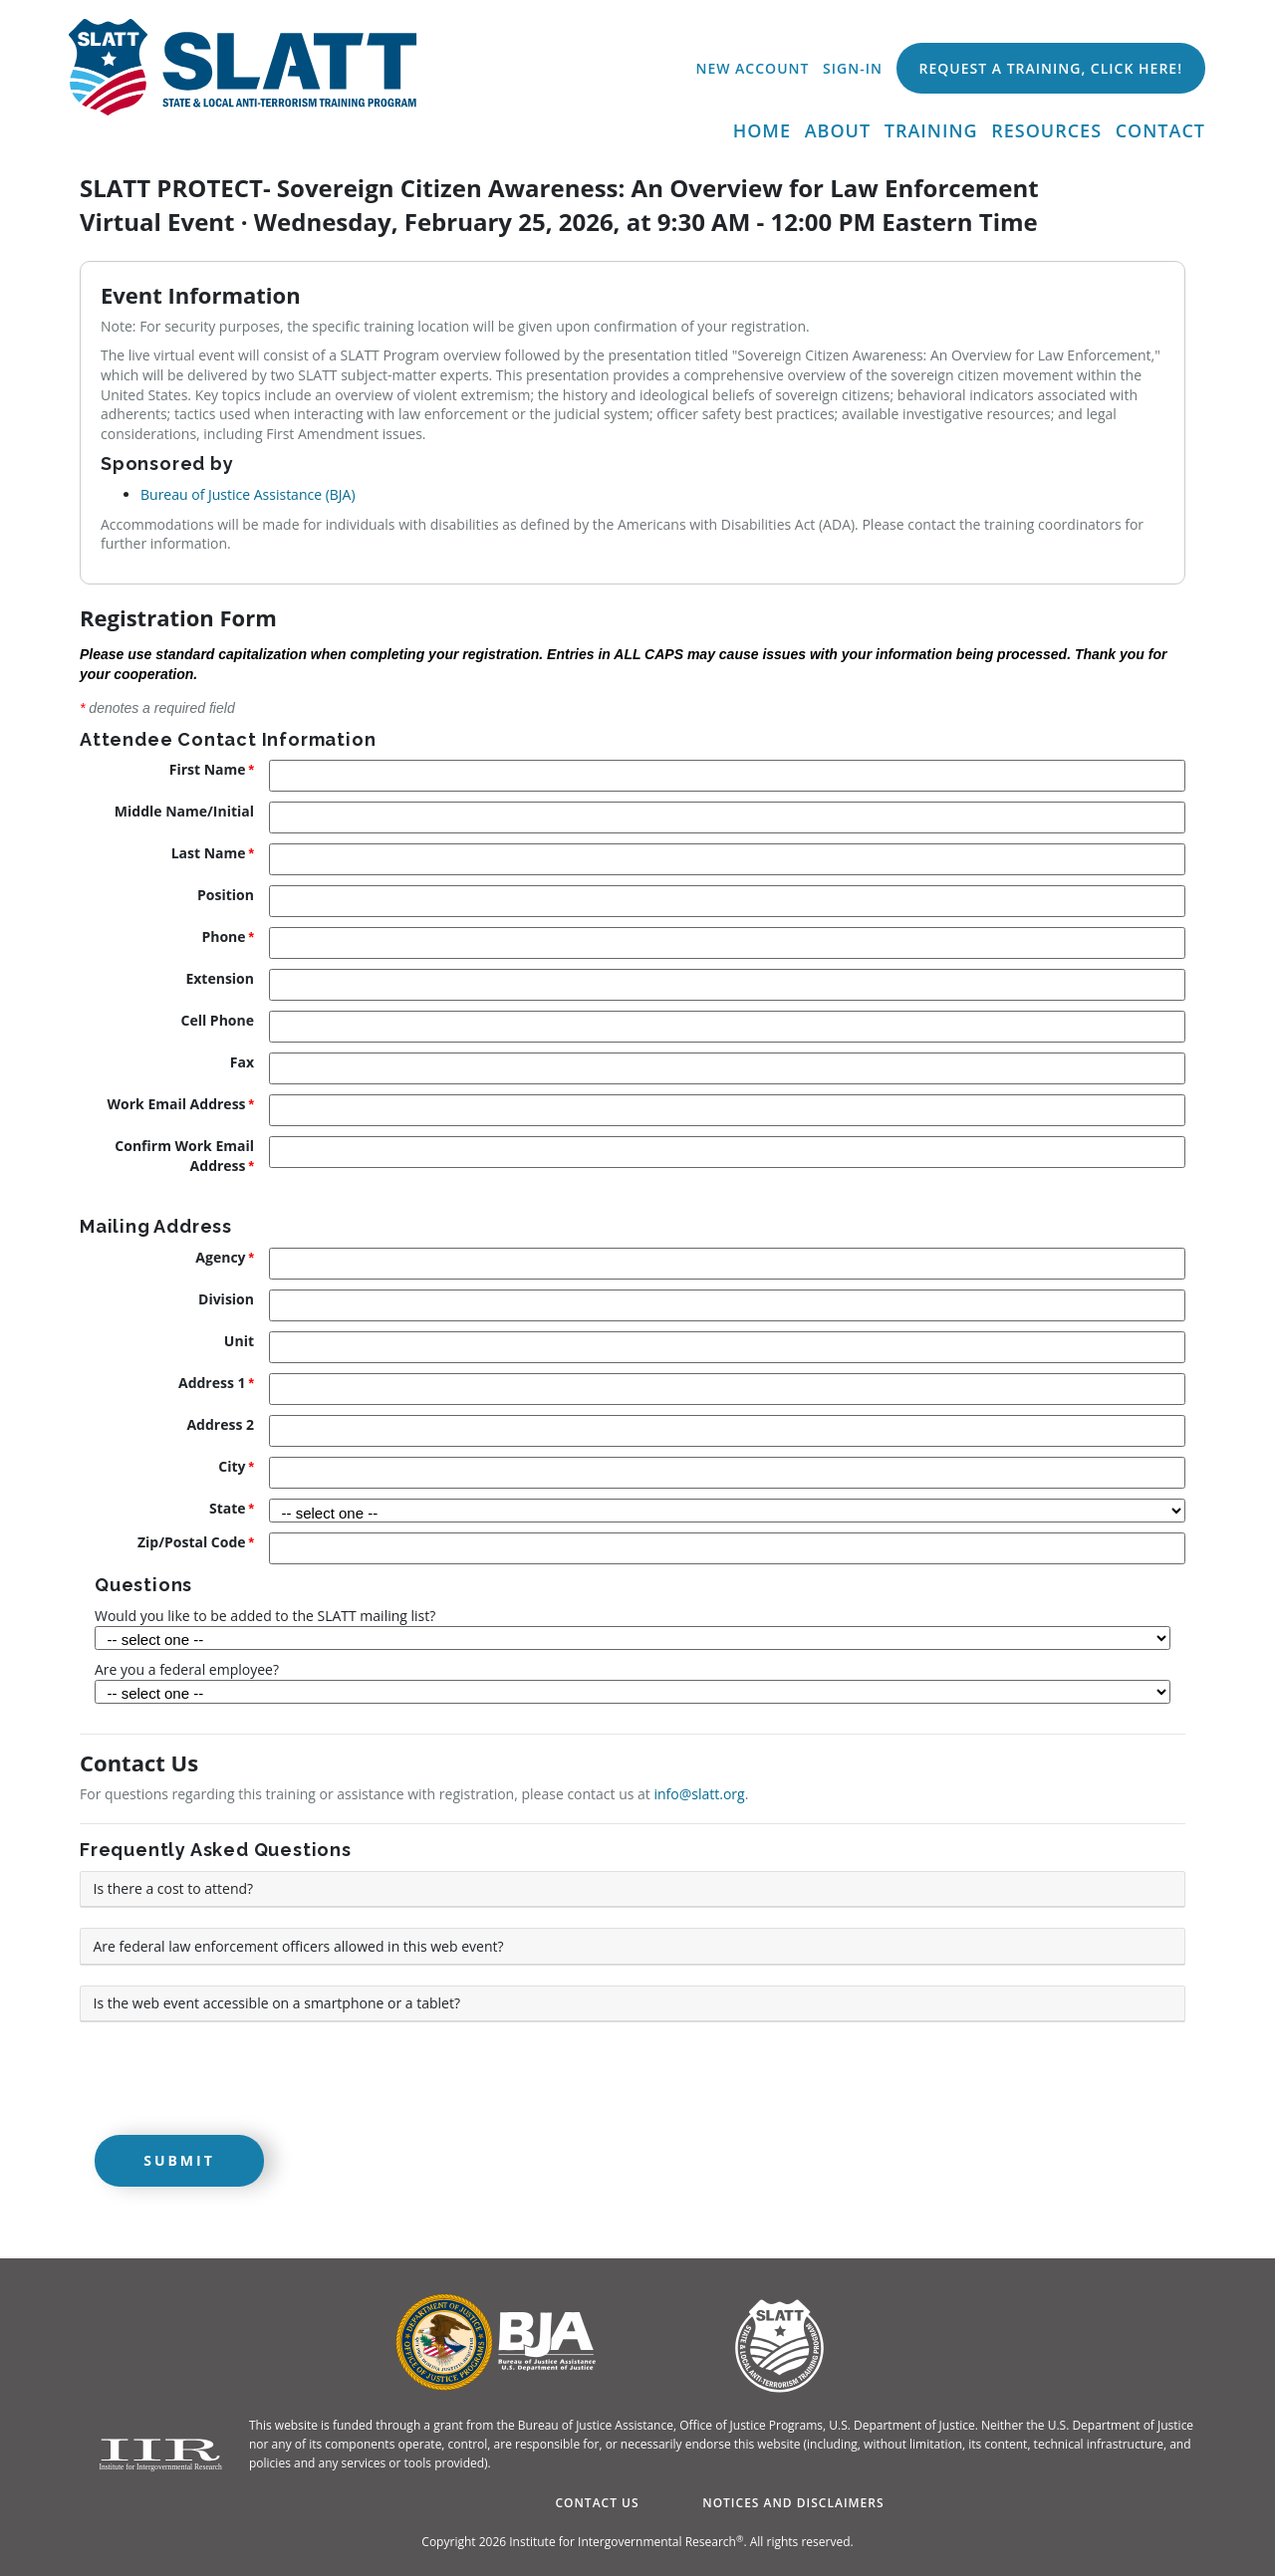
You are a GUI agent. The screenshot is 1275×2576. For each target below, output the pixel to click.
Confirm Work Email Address (184, 1155)
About (838, 130)
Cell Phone (217, 1020)
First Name (207, 769)
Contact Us (596, 2502)
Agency (220, 1257)
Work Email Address (177, 1103)
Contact (1160, 130)
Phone (223, 936)
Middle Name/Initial (184, 811)
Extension (219, 978)
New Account (752, 68)
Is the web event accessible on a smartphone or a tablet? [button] (277, 2002)
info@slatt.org (699, 1793)
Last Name (208, 852)
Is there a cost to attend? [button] (174, 1888)
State (227, 1508)
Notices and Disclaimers (793, 2502)
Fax (242, 1062)
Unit (239, 1340)
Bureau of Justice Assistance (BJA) (248, 494)
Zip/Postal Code (191, 1541)
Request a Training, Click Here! (1050, 68)
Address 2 (220, 1424)
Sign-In (853, 68)
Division (226, 1298)
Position (225, 894)
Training (931, 130)
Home (762, 130)
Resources (1046, 130)
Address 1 (212, 1382)
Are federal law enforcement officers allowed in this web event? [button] (299, 1946)
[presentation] (231, 2081)
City (231, 1466)
